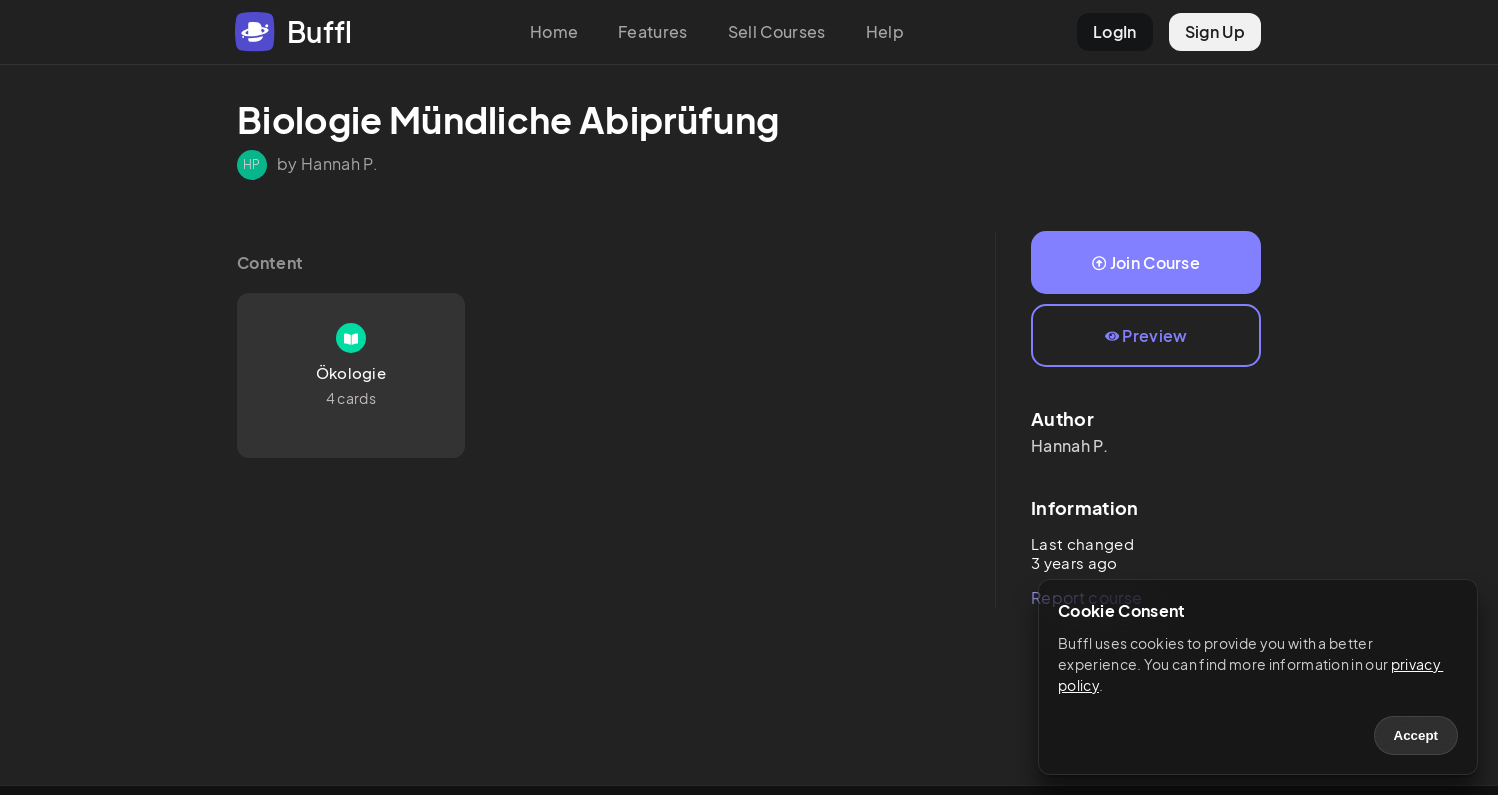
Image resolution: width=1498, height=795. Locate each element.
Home (554, 31)
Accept (1416, 735)
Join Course (1146, 262)
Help (885, 31)
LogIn (1115, 31)
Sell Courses (777, 31)
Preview (1146, 335)
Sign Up (1215, 31)
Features (653, 31)
